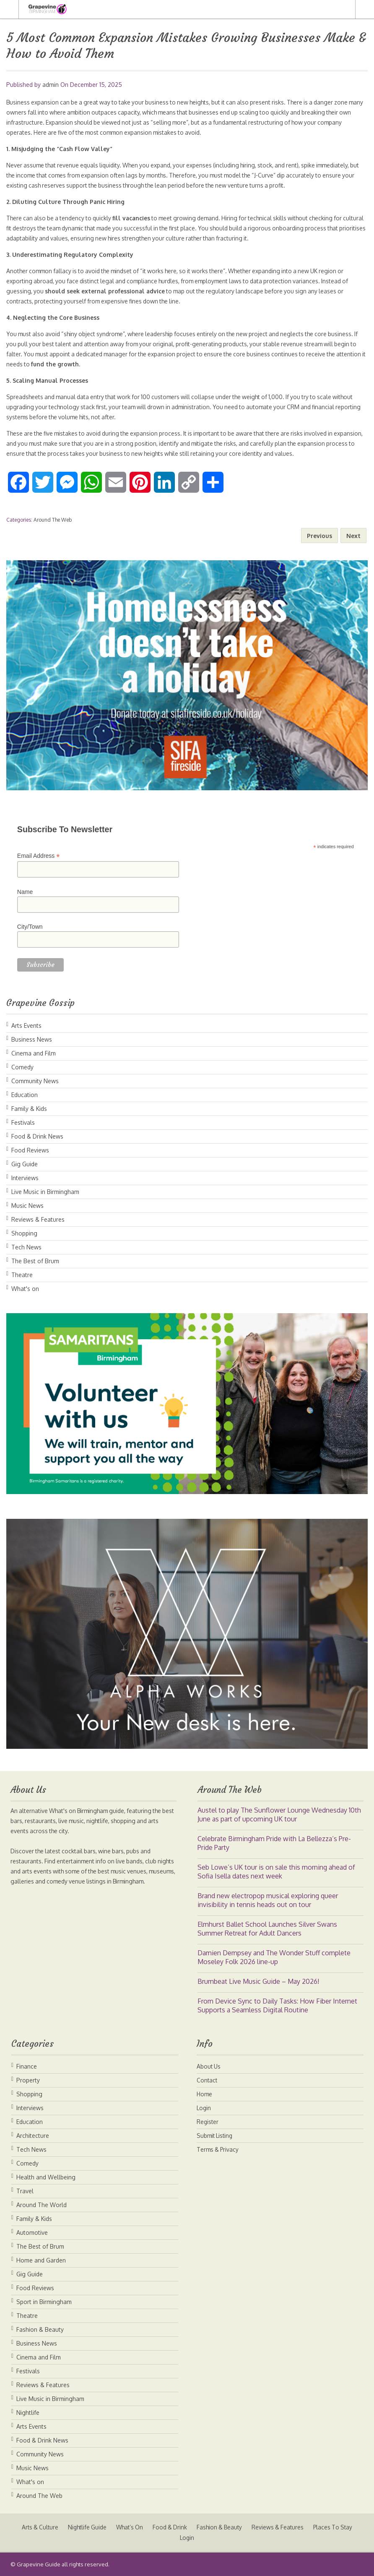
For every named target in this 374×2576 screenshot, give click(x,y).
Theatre (22, 1274)
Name (25, 891)
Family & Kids (29, 1108)
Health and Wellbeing (45, 2177)
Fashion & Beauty (40, 2329)
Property (28, 2080)
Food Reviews (30, 1150)
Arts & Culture (34, 2527)
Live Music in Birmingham (45, 1191)
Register (208, 2121)
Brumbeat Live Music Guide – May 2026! (258, 1981)
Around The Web (53, 520)
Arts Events (26, 1025)
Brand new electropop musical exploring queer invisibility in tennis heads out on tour (267, 1900)
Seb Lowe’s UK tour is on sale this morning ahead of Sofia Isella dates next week (276, 1871)
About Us (209, 2066)
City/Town (30, 926)
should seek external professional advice (105, 291)
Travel (25, 2191)
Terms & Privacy (219, 2149)
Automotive (32, 2232)
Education (24, 1094)
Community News (35, 1080)
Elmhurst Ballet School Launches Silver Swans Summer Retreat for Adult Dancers (267, 1928)
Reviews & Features (38, 1219)
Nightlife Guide (83, 2527)
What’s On (128, 2527)
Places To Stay (338, 2527)
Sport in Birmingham (44, 2301)
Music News (27, 1205)
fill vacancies (134, 218)
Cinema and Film (33, 1053)
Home (205, 2094)
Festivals (23, 1122)
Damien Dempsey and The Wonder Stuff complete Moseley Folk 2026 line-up (274, 1957)
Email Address (38, 856)
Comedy (22, 1067)
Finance (26, 2066)
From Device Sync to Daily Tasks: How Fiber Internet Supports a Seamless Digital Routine (277, 2005)
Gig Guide (24, 1164)
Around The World (41, 2204)
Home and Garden (41, 2260)
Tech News (26, 1247)
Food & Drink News (37, 1136)
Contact (207, 2080)
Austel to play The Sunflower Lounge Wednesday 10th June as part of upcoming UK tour (279, 1814)
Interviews (25, 1177)
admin (50, 84)
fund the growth (87, 364)
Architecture (32, 2135)
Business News (31, 1039)
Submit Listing (216, 2135)
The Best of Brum (35, 1260)
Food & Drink (169, 2527)
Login (204, 2107)
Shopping (24, 1233)
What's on (25, 1288)
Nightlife (27, 2412)
